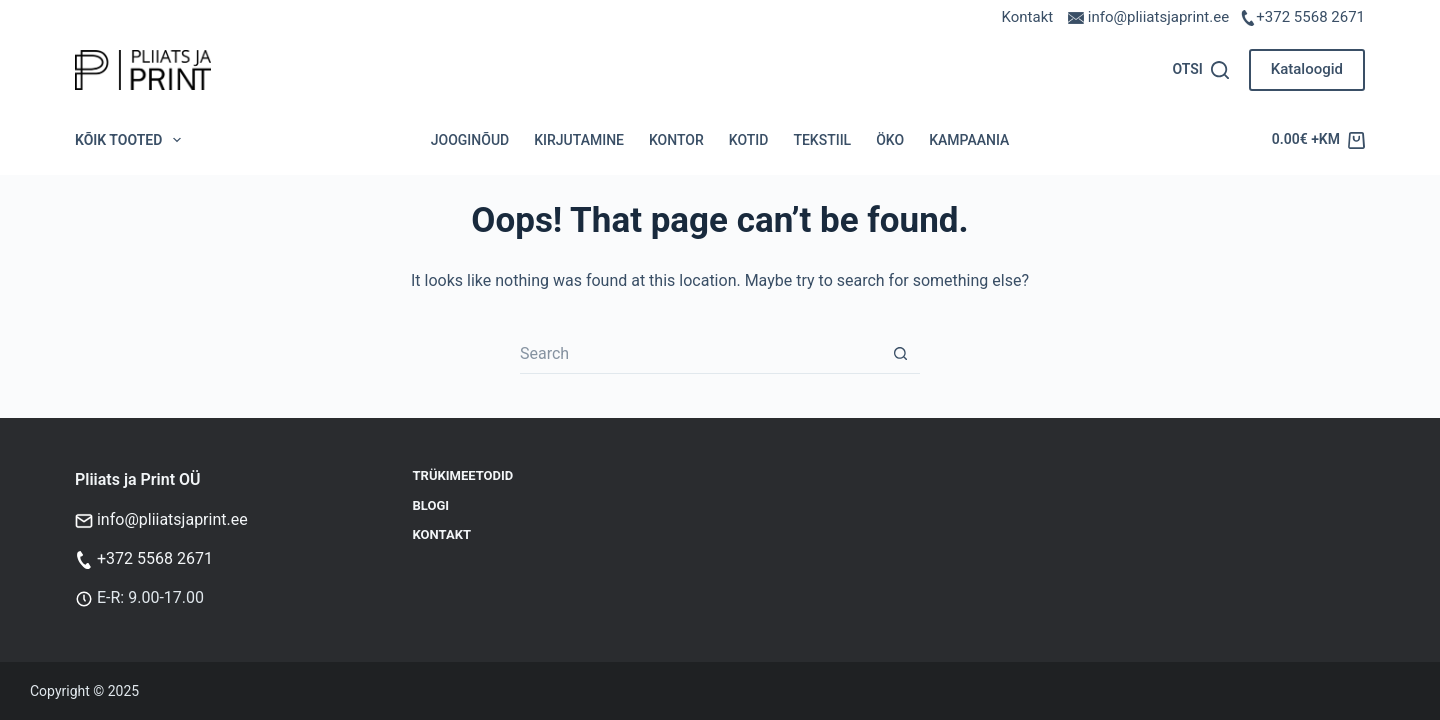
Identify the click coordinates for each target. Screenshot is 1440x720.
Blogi (431, 505)
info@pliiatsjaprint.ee (172, 519)
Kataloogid (1307, 69)
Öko (890, 140)
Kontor (676, 140)
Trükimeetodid (463, 475)
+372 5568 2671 (1310, 17)
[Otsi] (1200, 69)
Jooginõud (470, 140)
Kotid (749, 140)
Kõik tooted (132, 140)
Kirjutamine (579, 140)
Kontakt (1028, 17)
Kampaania (969, 140)
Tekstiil (822, 140)
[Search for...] (700, 354)
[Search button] (900, 354)
